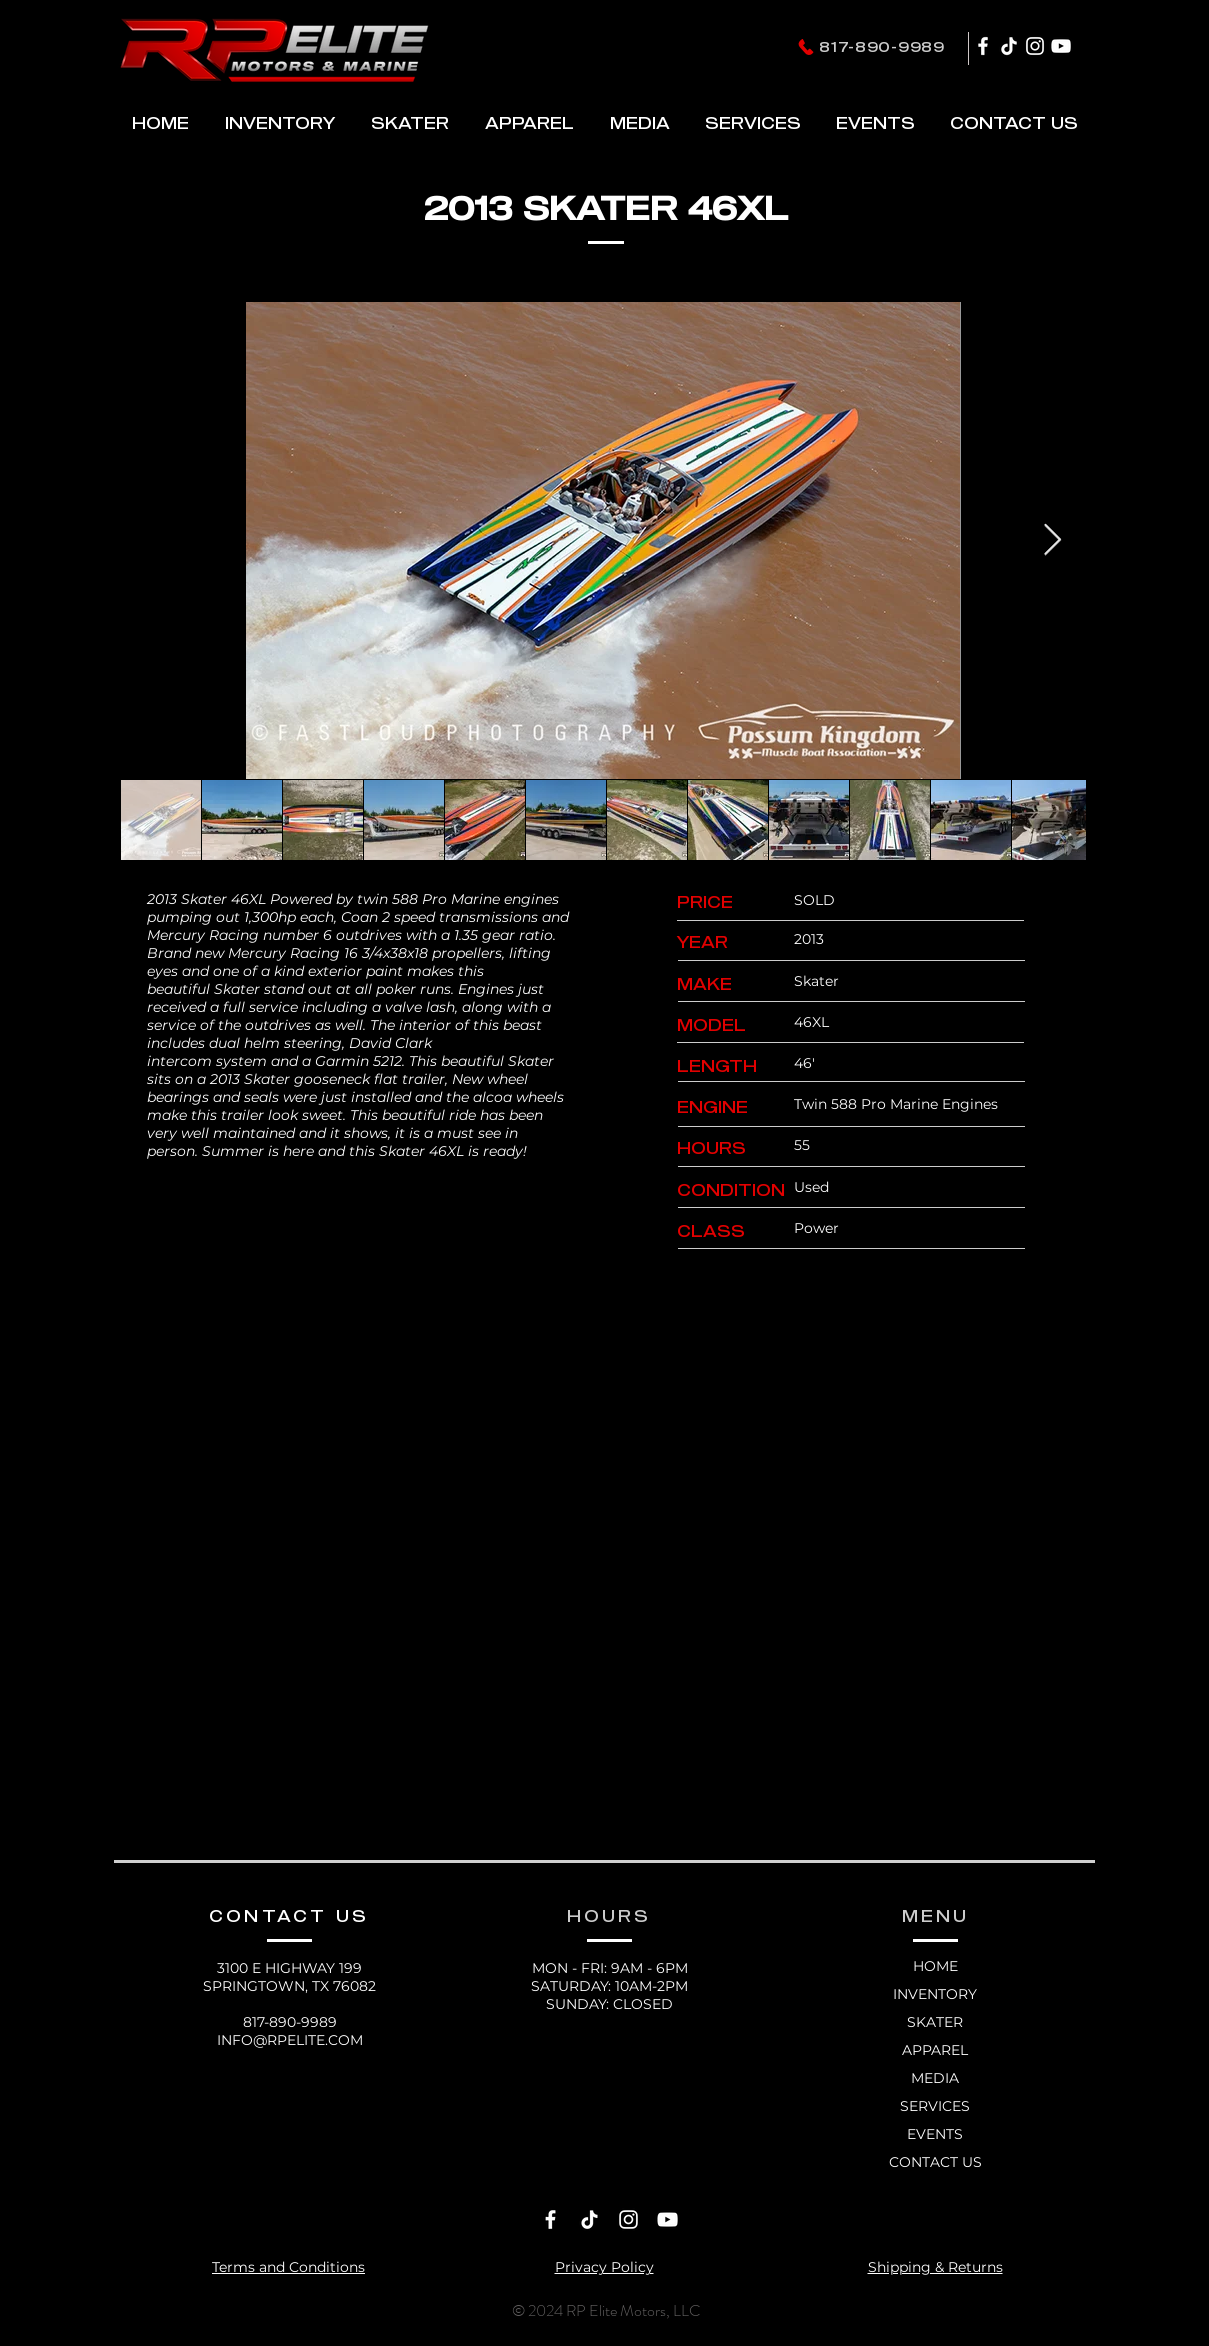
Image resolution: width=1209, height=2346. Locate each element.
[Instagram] (1035, 46)
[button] (410, 122)
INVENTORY (935, 1994)
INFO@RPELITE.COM (290, 2040)
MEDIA (935, 2078)
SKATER (935, 2022)
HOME (935, 1966)
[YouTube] (1061, 46)
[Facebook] (983, 46)
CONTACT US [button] (935, 2162)
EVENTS (935, 2134)
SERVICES (935, 2106)
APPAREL (935, 2050)
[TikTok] (1009, 46)
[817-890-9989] (871, 46)
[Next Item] (1053, 540)
